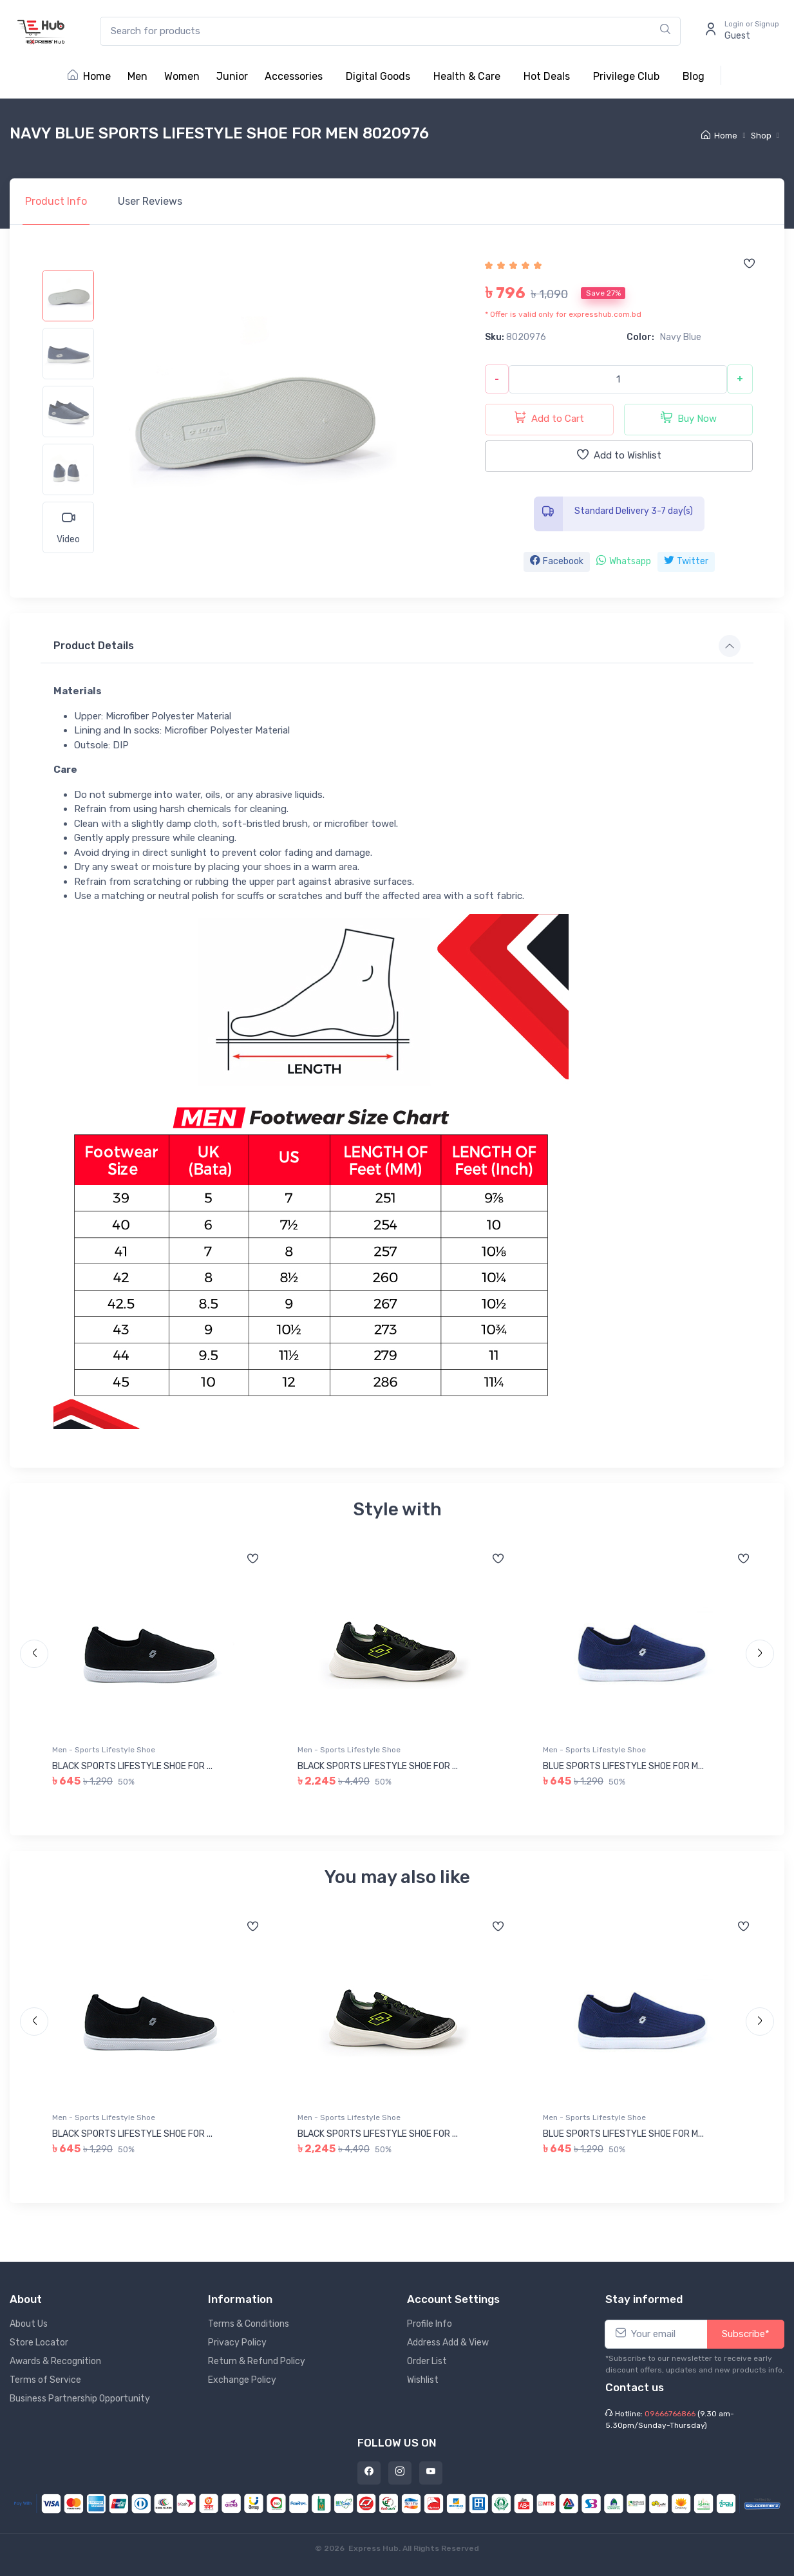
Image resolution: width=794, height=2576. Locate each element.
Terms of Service (45, 2379)
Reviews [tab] (150, 201)
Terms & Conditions (248, 2323)
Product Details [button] (93, 645)
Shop (761, 135)
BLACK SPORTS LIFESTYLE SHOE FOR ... (132, 1766)
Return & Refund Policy (256, 2361)
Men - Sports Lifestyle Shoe (103, 1749)
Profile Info (429, 2323)
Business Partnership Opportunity (80, 2398)
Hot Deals (547, 76)
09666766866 (670, 2413)
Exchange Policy (242, 2379)
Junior (232, 76)
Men (137, 76)
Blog (693, 76)
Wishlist (423, 2379)
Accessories (294, 76)
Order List (427, 2361)
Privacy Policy (237, 2342)
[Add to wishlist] (749, 265)
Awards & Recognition (55, 2361)
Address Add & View (448, 2342)
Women (182, 76)
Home (89, 76)
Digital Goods (378, 76)
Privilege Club (626, 76)
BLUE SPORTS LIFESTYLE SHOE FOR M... (623, 1766)
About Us (29, 2323)
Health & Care (466, 76)
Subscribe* (746, 2334)
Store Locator (39, 2342)
